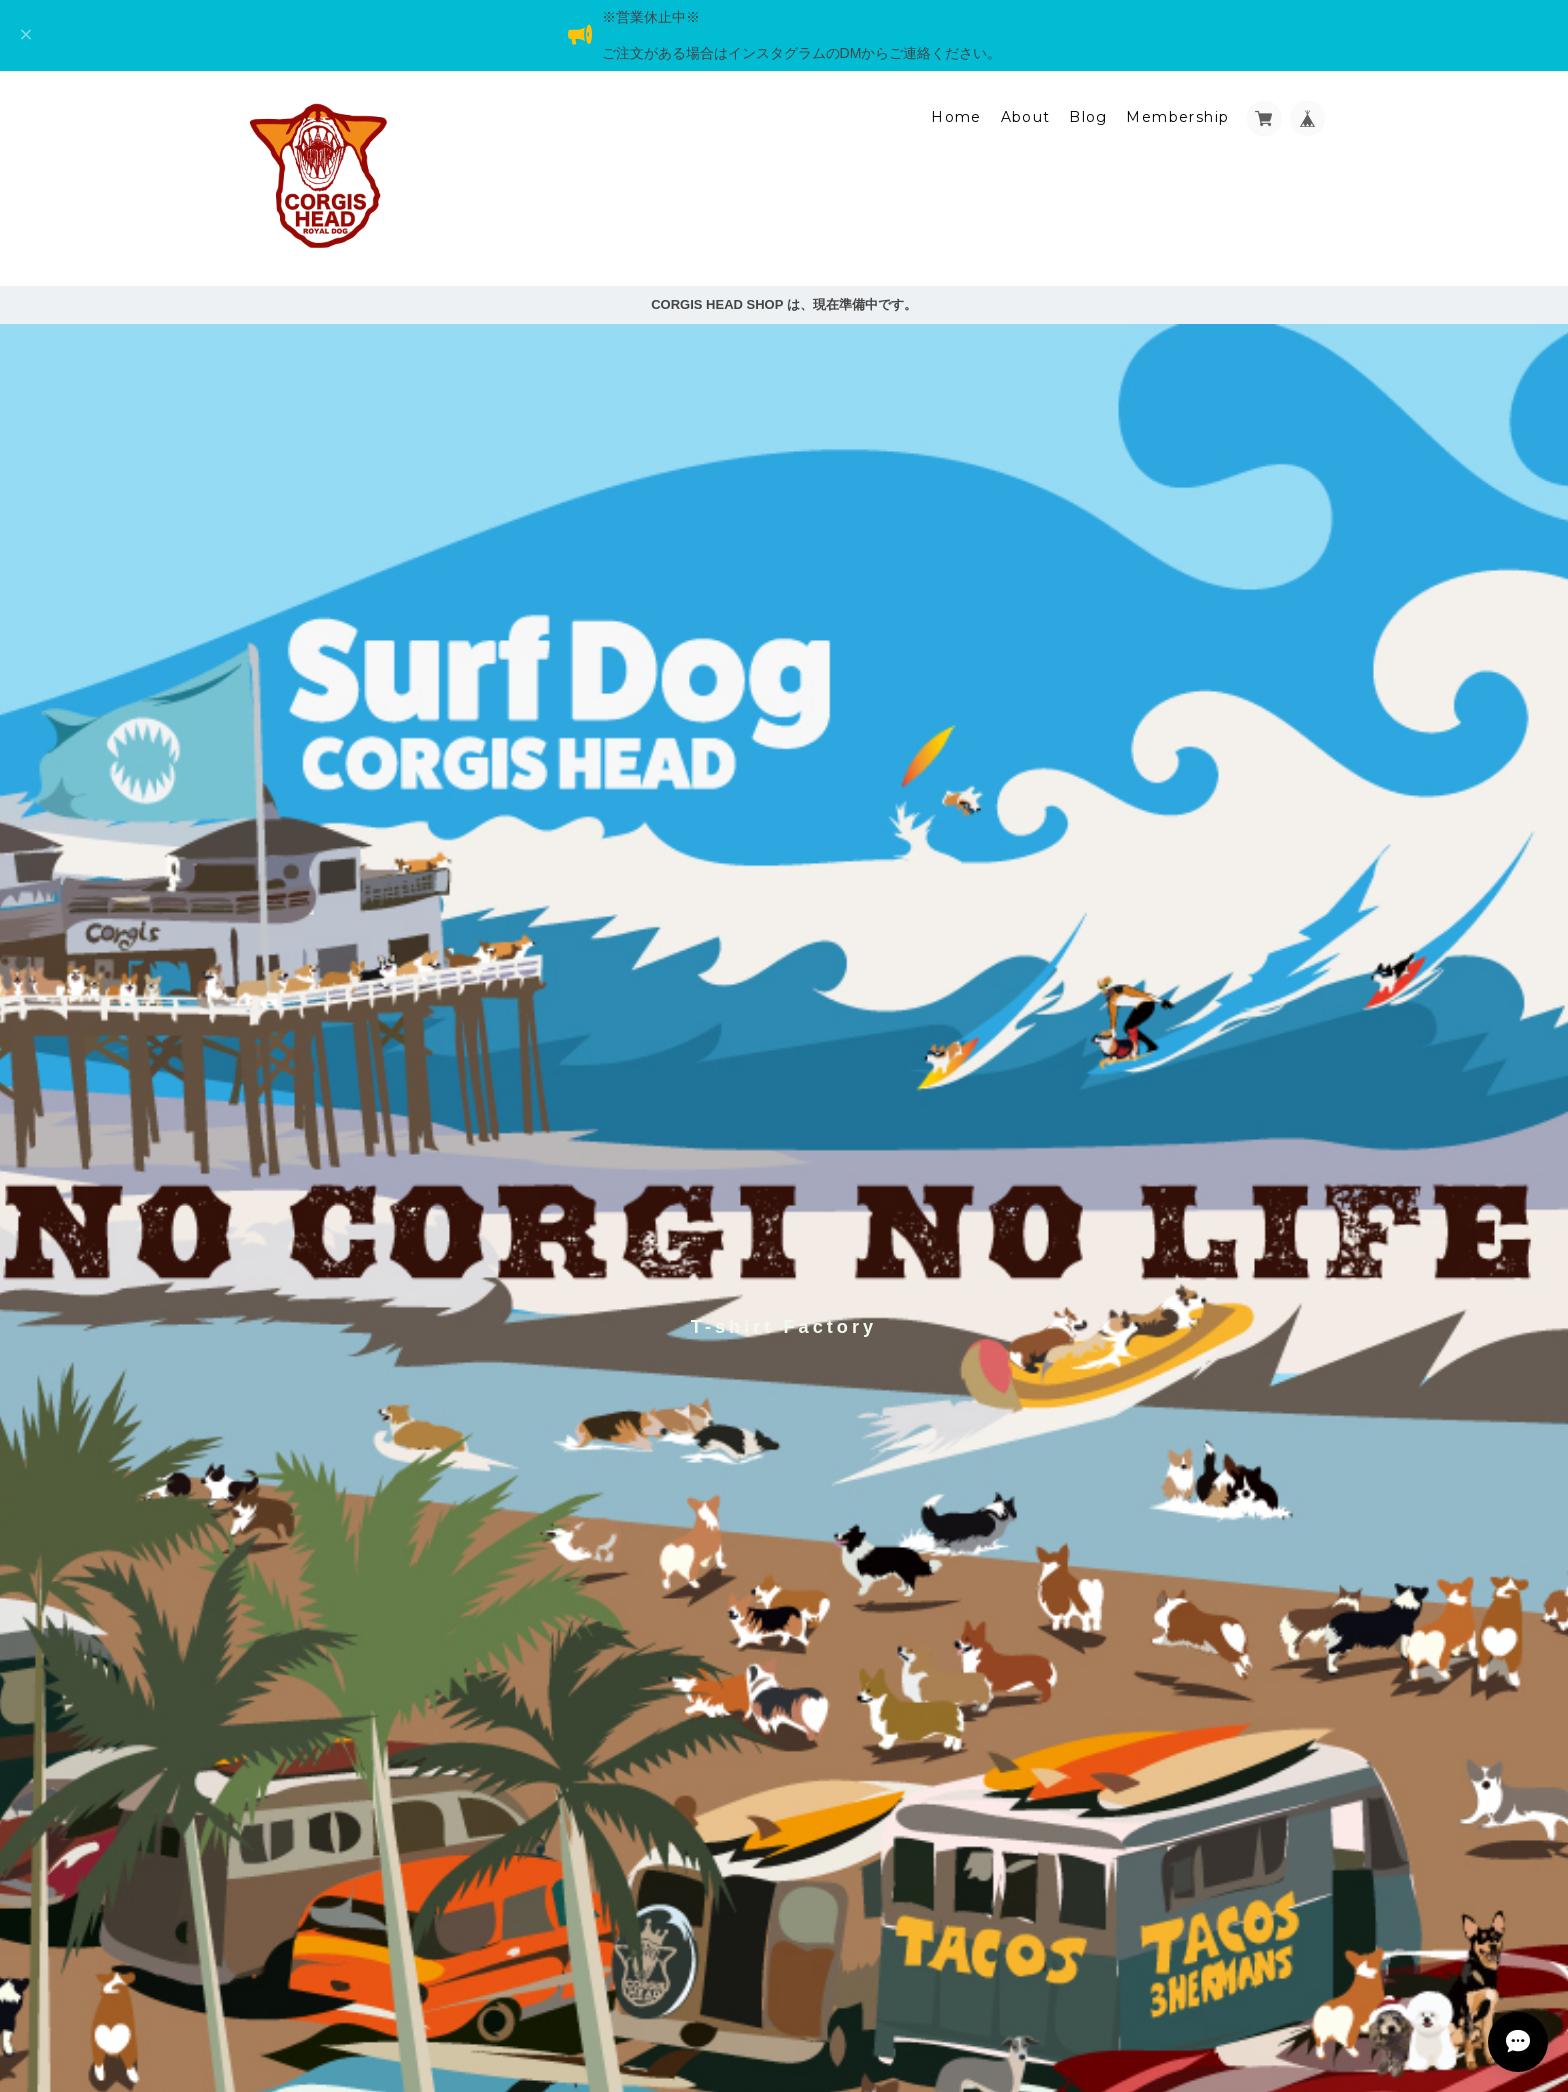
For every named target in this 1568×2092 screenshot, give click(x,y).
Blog (1088, 117)
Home (956, 117)
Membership (1177, 117)
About (1026, 117)
